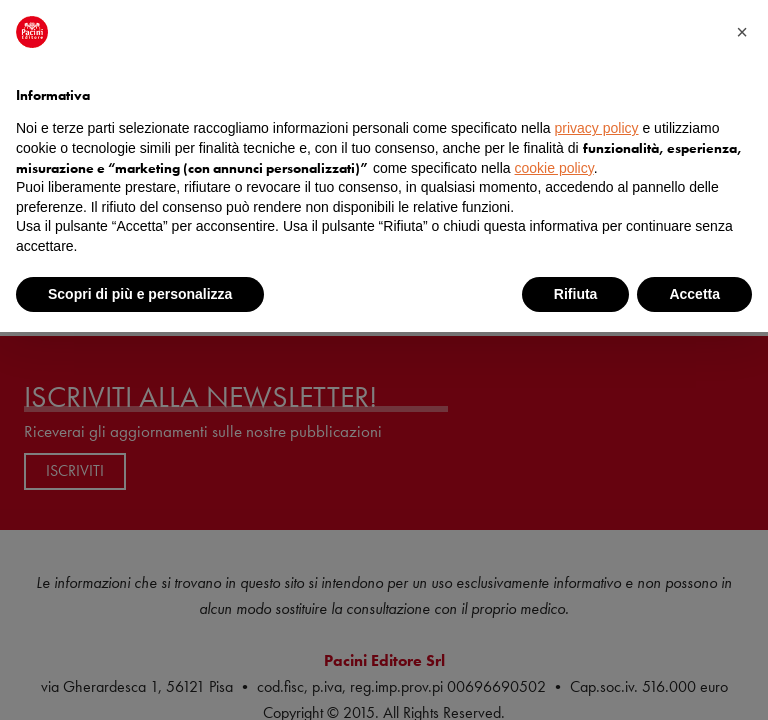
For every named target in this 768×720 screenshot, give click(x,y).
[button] (742, 32)
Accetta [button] (694, 294)
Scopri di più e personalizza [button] (140, 294)
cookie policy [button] (554, 168)
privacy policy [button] (597, 128)
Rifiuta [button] (576, 294)
